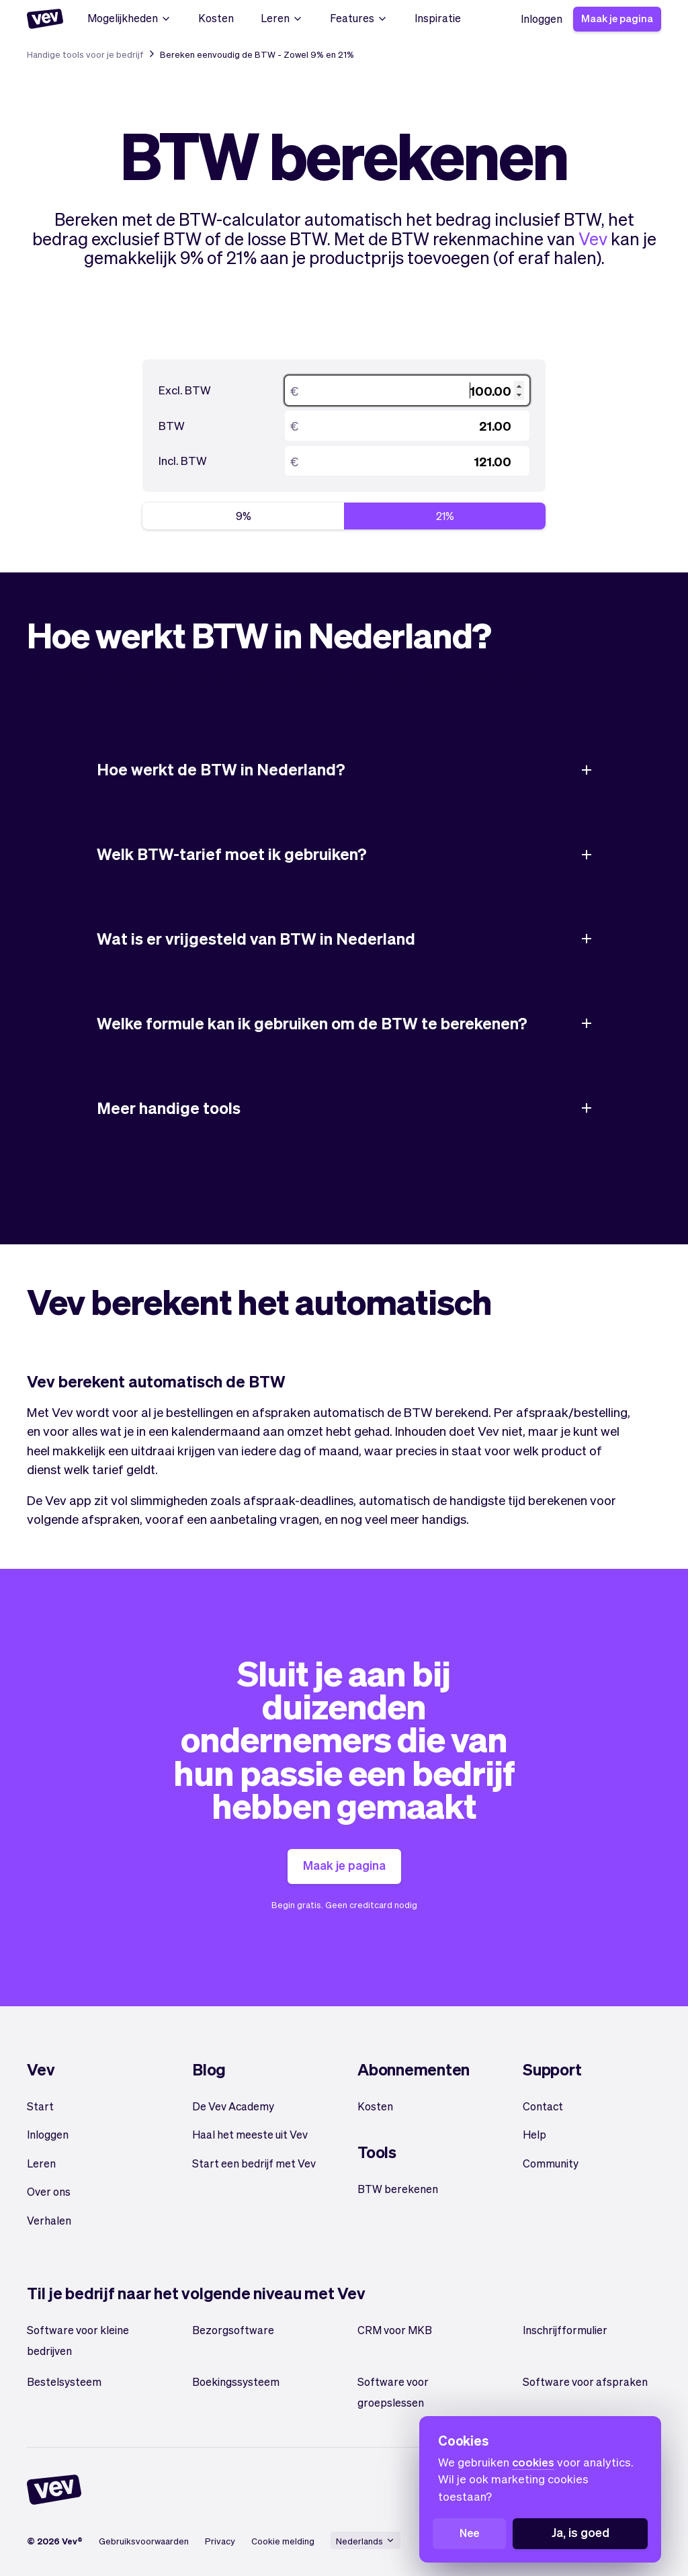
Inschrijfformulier (565, 2330)
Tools (376, 2151)
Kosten (216, 18)
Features (359, 18)
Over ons (49, 2191)
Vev (592, 238)
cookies (533, 2461)
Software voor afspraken (585, 2381)
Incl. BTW (183, 460)
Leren (282, 18)
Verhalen (49, 2220)
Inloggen (541, 18)
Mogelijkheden (129, 18)
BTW (172, 425)
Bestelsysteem (64, 2381)
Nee (469, 2533)
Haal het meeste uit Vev (250, 2134)
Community (550, 2163)
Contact (543, 2106)
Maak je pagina (617, 18)
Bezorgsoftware (233, 2330)
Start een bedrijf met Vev (254, 2163)
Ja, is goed (580, 2532)
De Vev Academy (233, 2106)
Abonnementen (413, 2069)
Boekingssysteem (236, 2381)
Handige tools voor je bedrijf (85, 54)
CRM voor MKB (394, 2330)
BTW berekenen (397, 2189)
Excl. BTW (185, 389)
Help (534, 2134)
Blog (209, 2069)
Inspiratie (438, 18)
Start (40, 2106)
